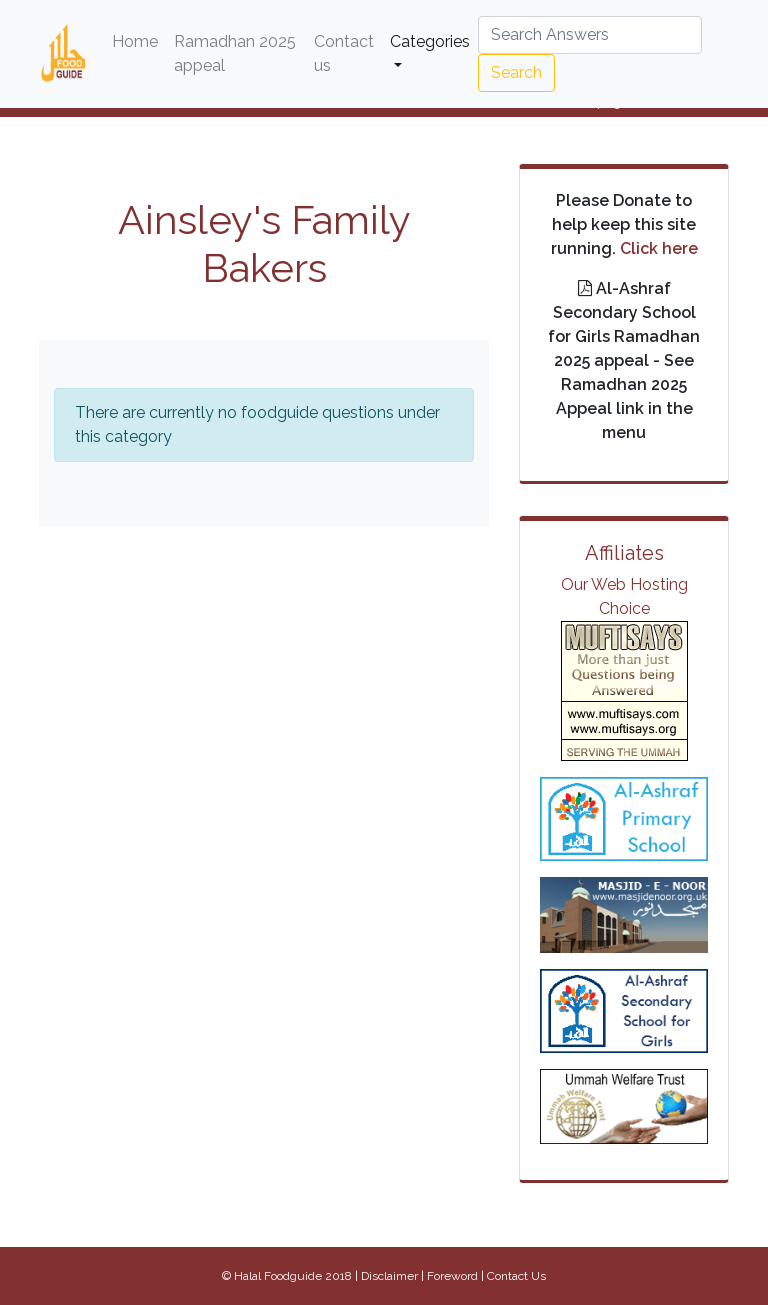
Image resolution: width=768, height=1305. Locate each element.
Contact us (344, 53)
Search (516, 72)
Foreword (452, 1276)
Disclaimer (389, 1276)
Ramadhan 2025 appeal (235, 53)
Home (139, 40)
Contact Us (516, 1276)
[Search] (590, 35)
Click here (659, 248)
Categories (430, 41)
